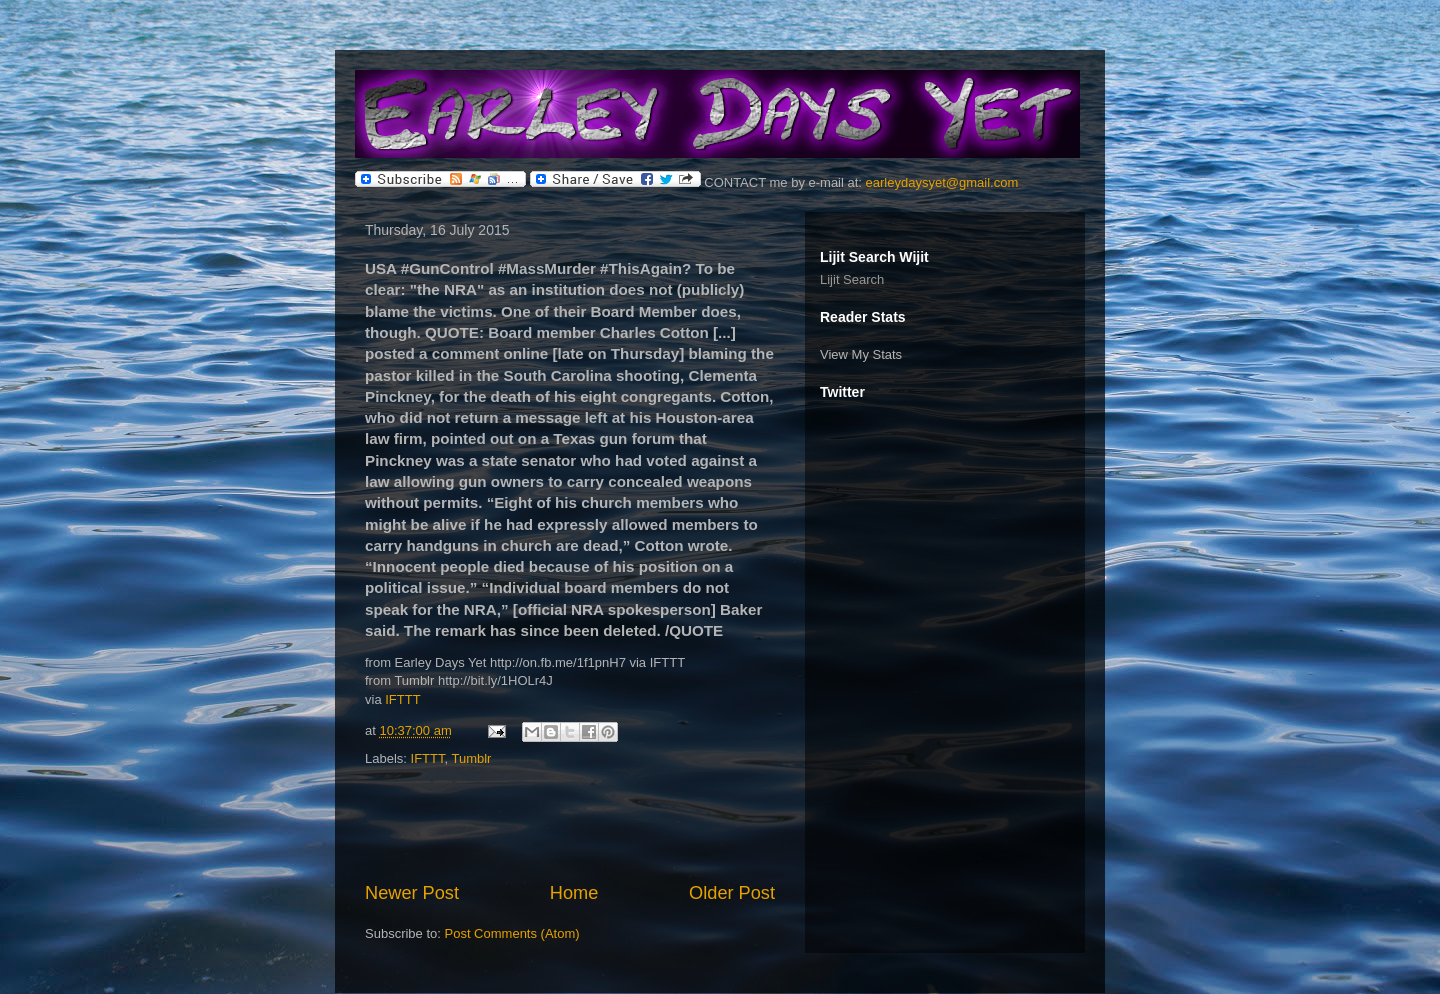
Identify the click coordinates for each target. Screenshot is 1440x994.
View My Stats (861, 354)
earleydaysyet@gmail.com (942, 182)
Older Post (732, 893)
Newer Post (412, 893)
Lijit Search (852, 279)
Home (574, 893)
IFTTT (402, 699)
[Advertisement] (570, 825)
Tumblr (471, 758)
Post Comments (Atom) (512, 933)
